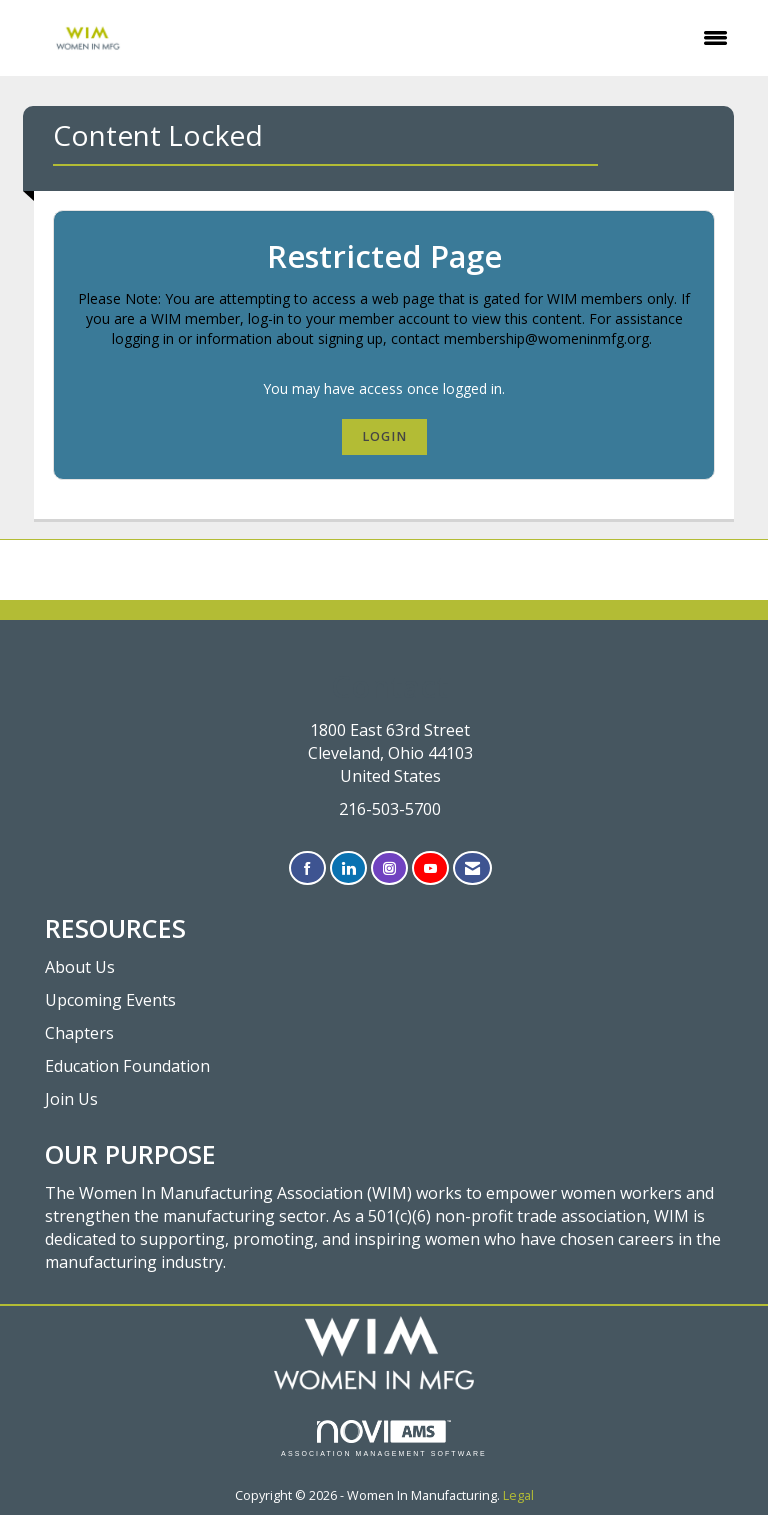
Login (384, 436)
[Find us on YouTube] (430, 868)
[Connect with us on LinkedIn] (348, 868)
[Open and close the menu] (454, 38)
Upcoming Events (110, 1000)
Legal (518, 1495)
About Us (80, 967)
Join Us (71, 1099)
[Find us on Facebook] (307, 868)
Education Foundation (127, 1066)
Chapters (79, 1033)
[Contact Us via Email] (472, 868)
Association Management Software (384, 1438)
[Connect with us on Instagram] (389, 868)
